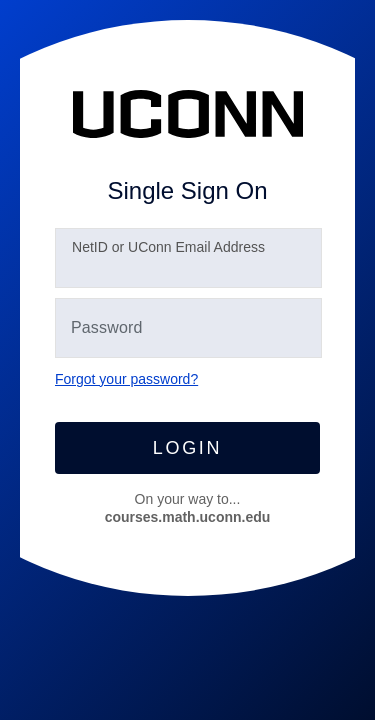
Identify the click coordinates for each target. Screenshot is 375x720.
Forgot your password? (126, 379)
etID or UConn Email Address (168, 247)
